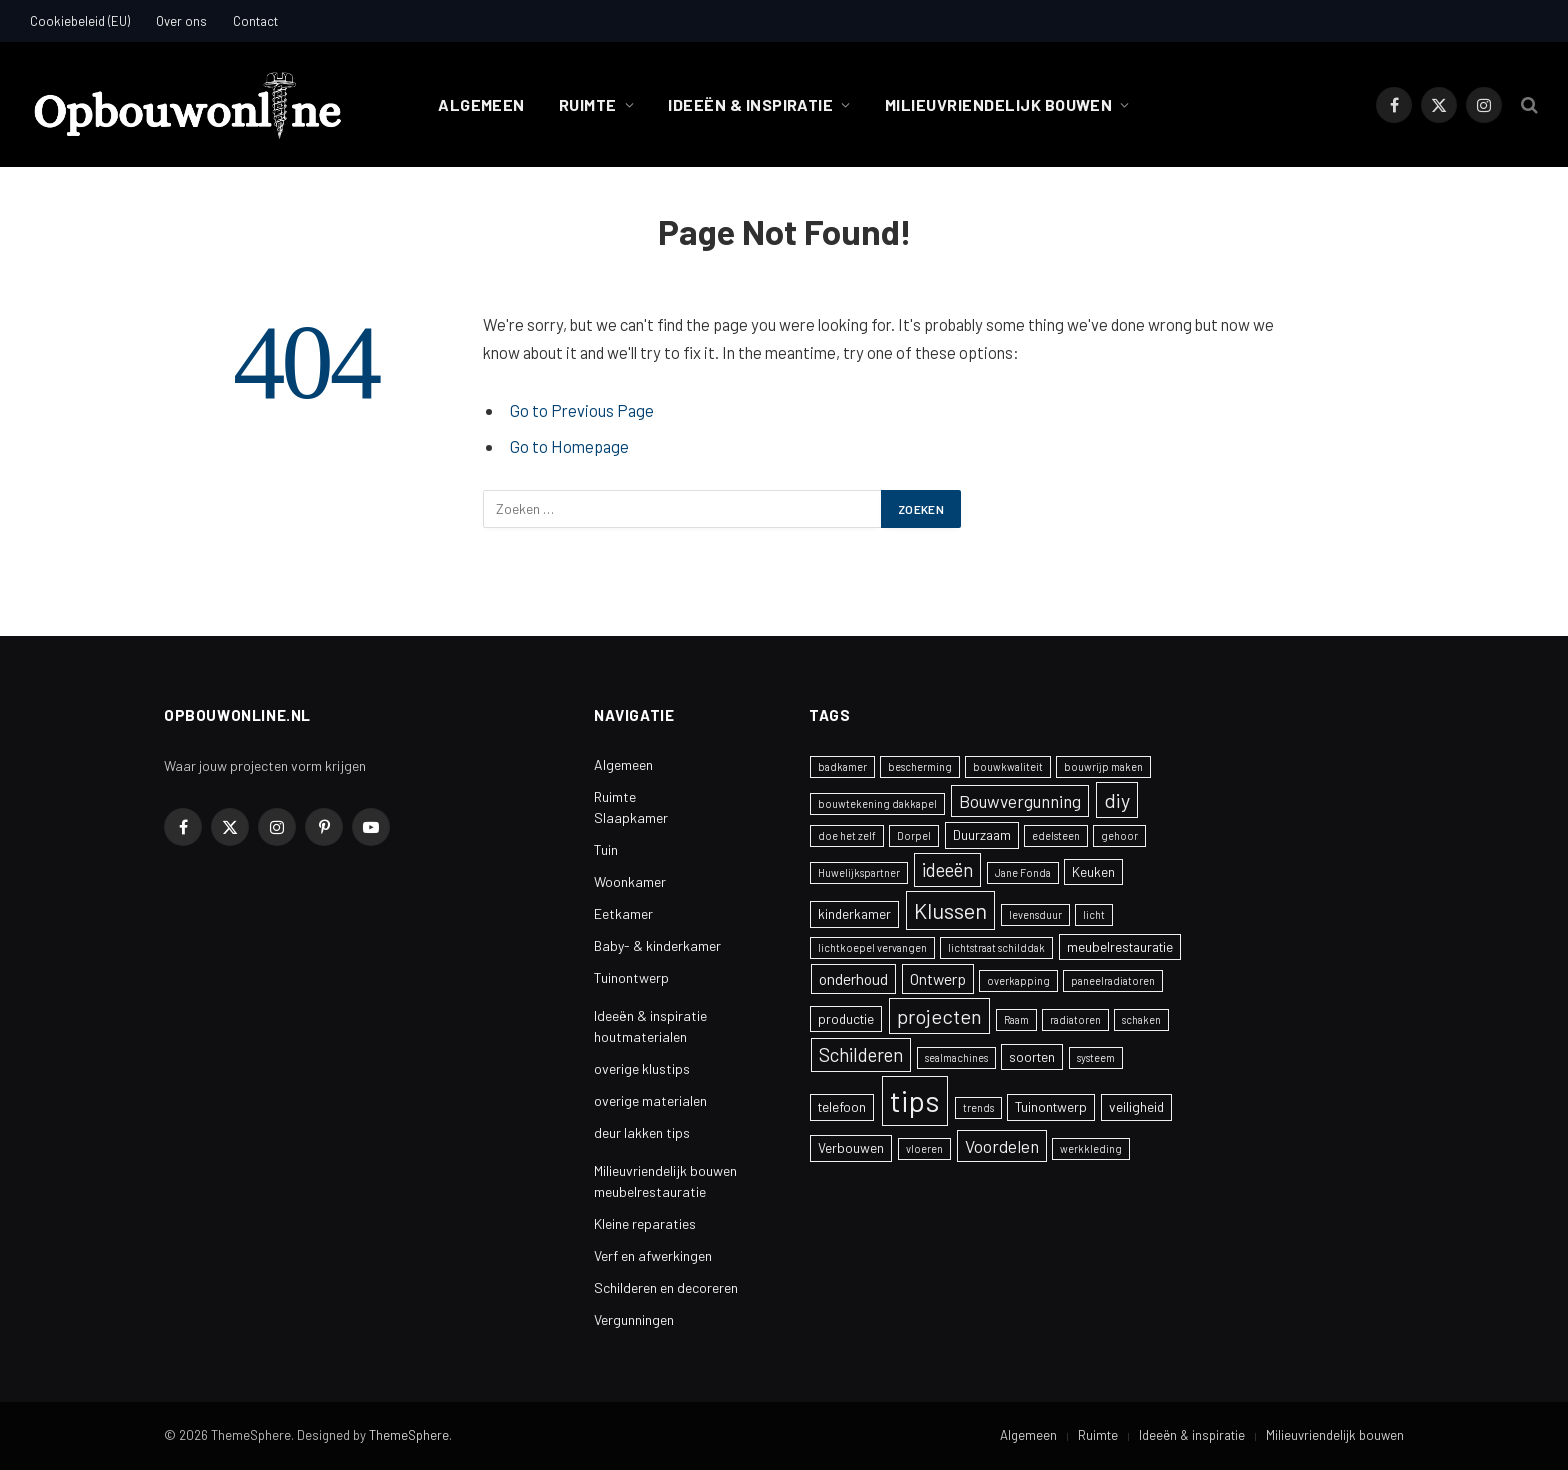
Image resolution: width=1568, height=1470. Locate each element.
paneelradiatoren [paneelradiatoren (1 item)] (1113, 980)
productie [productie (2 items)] (846, 1018)
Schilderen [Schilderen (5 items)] (861, 1054)
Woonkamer (630, 881)
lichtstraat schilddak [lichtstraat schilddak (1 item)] (996, 947)
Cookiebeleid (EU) (80, 21)
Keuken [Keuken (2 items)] (1093, 871)
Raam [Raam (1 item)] (1016, 1019)
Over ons (181, 21)
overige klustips (642, 1068)
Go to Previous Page (582, 410)
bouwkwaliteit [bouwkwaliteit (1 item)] (1008, 766)
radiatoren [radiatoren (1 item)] (1075, 1019)
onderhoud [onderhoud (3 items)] (853, 978)
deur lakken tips (642, 1132)
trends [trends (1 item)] (978, 1107)
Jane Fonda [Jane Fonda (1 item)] (1023, 872)
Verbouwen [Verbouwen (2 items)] (851, 1147)
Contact (255, 21)
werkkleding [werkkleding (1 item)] (1091, 1148)
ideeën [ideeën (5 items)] (947, 869)
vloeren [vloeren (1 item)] (924, 1148)
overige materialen (650, 1100)
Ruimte (588, 104)
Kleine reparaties (645, 1223)
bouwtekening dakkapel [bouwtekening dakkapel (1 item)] (877, 803)
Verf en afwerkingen (653, 1255)
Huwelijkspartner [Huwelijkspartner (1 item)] (859, 872)
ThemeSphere (409, 1435)
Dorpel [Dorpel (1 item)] (914, 835)
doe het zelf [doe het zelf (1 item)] (847, 835)
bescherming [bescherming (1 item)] (920, 766)
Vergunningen (634, 1319)
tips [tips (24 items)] (915, 1100)
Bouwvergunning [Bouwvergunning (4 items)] (1020, 801)
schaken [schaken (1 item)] (1141, 1019)
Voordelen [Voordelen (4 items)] (1002, 1146)
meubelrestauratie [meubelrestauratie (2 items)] (1120, 946)
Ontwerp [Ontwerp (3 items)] (938, 978)
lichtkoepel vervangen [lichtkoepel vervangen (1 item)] (872, 947)
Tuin (606, 849)
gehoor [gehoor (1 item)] (1119, 835)
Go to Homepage (569, 446)
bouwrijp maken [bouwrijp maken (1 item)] (1103, 766)
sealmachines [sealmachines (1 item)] (956, 1057)
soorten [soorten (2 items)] (1032, 1056)
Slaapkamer (631, 817)
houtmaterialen (640, 1036)
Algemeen (481, 104)
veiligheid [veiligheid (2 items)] (1136, 1106)
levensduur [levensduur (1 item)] (1035, 914)
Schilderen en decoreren (666, 1287)
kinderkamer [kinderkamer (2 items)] (854, 913)
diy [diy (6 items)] (1117, 800)
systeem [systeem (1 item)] (1096, 1057)
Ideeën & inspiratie (750, 104)
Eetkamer (623, 913)
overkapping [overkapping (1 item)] (1018, 980)
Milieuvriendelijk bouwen (999, 104)
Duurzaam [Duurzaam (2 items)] (982, 834)
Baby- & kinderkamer (657, 945)
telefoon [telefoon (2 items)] (842, 1106)
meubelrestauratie (650, 1191)
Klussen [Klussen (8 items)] (950, 910)
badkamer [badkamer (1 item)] (842, 766)
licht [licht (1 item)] (1094, 914)
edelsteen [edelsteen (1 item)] (1056, 835)
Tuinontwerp (631, 977)
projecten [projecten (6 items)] (939, 1016)
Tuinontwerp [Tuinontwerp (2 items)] (1051, 1106)
